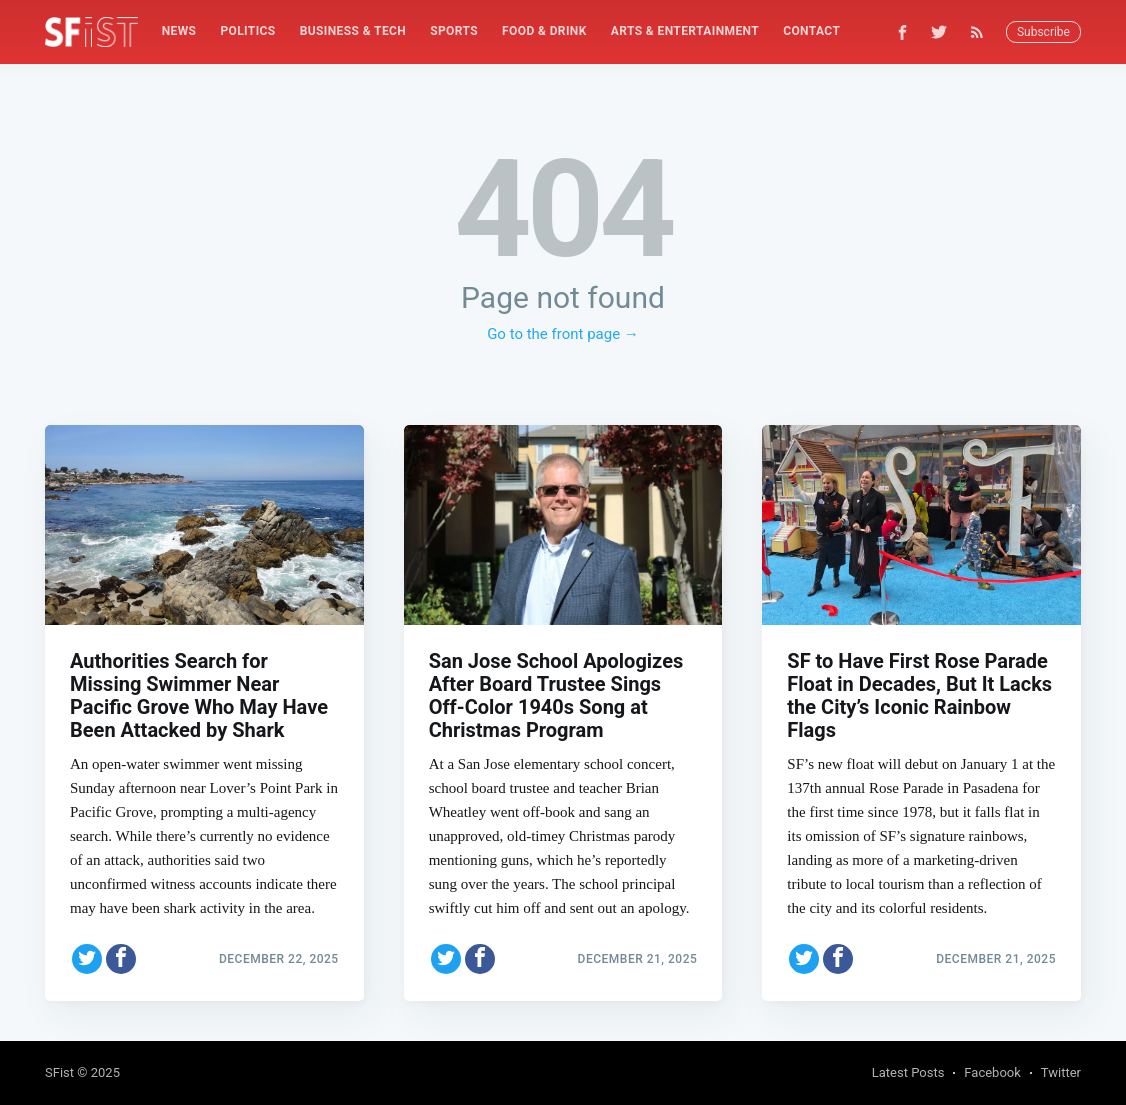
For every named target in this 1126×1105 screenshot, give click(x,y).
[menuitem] (179, 31)
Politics (247, 31)
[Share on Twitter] (87, 959)
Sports (454, 31)
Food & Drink (544, 31)
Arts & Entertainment (685, 31)
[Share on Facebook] (121, 959)
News (179, 31)
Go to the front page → (563, 334)
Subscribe (1043, 32)
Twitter (1061, 1072)
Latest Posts (908, 1072)
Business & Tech (353, 31)
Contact (811, 31)
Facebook (992, 1072)
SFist (59, 1072)
